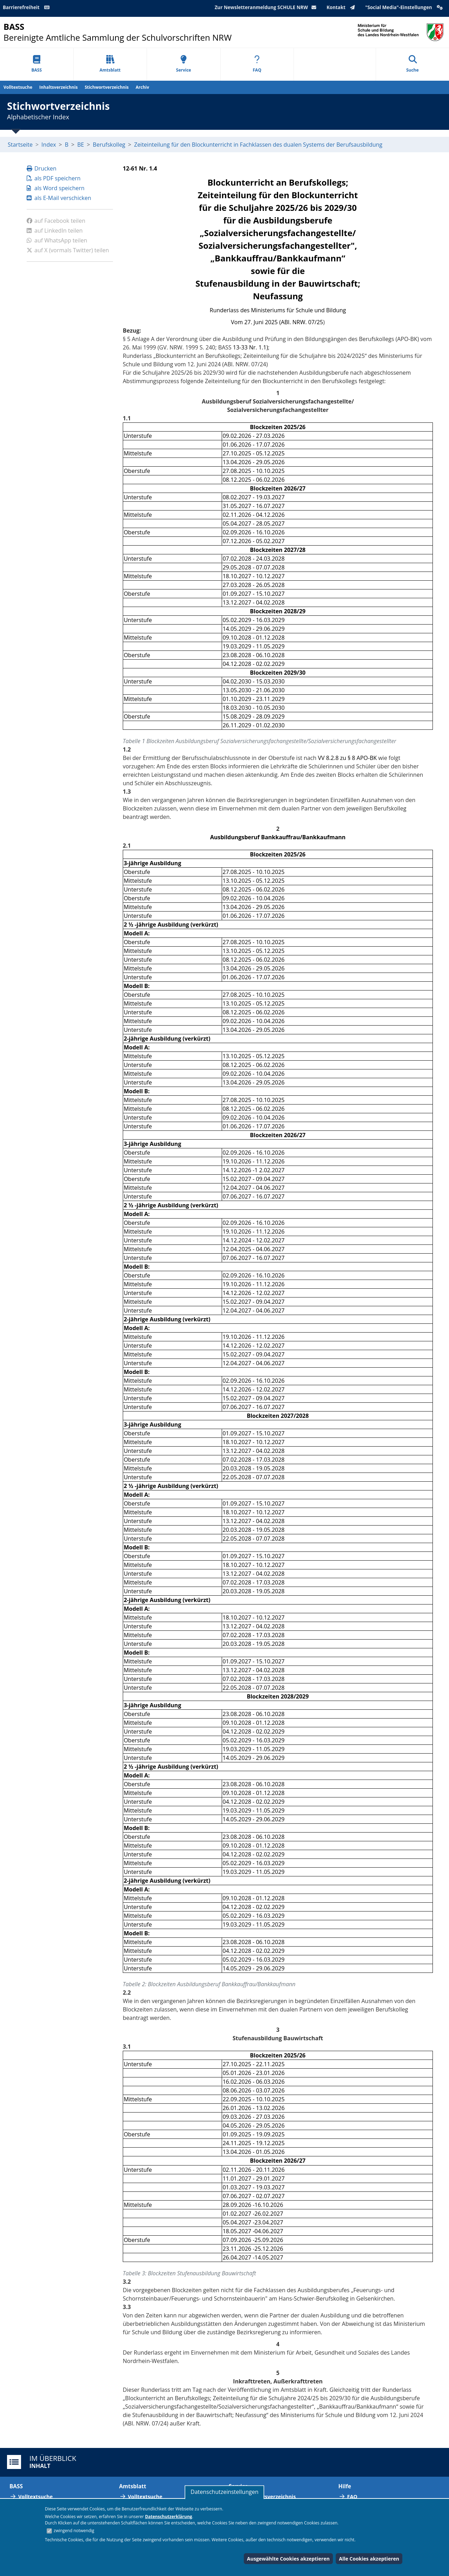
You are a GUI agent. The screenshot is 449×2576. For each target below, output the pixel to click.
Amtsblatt (110, 64)
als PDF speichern (54, 178)
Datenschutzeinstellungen (224, 2492)
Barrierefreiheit (27, 7)
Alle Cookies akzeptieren (369, 2558)
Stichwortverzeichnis (106, 87)
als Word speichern (56, 188)
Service (183, 64)
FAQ (257, 64)
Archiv (142, 87)
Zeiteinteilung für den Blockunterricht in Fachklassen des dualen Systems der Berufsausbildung (258, 144)
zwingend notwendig (74, 2531)
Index (48, 144)
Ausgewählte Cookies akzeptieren (288, 2558)
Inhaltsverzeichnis (58, 87)
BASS (36, 64)
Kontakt (342, 7)
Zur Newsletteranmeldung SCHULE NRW (267, 7)
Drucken (41, 168)
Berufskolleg (109, 144)
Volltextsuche (18, 87)
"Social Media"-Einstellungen (404, 7)
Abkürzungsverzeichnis (266, 2496)
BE (80, 144)
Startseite (20, 144)
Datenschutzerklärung (168, 2517)
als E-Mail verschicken (59, 198)
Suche (412, 64)
